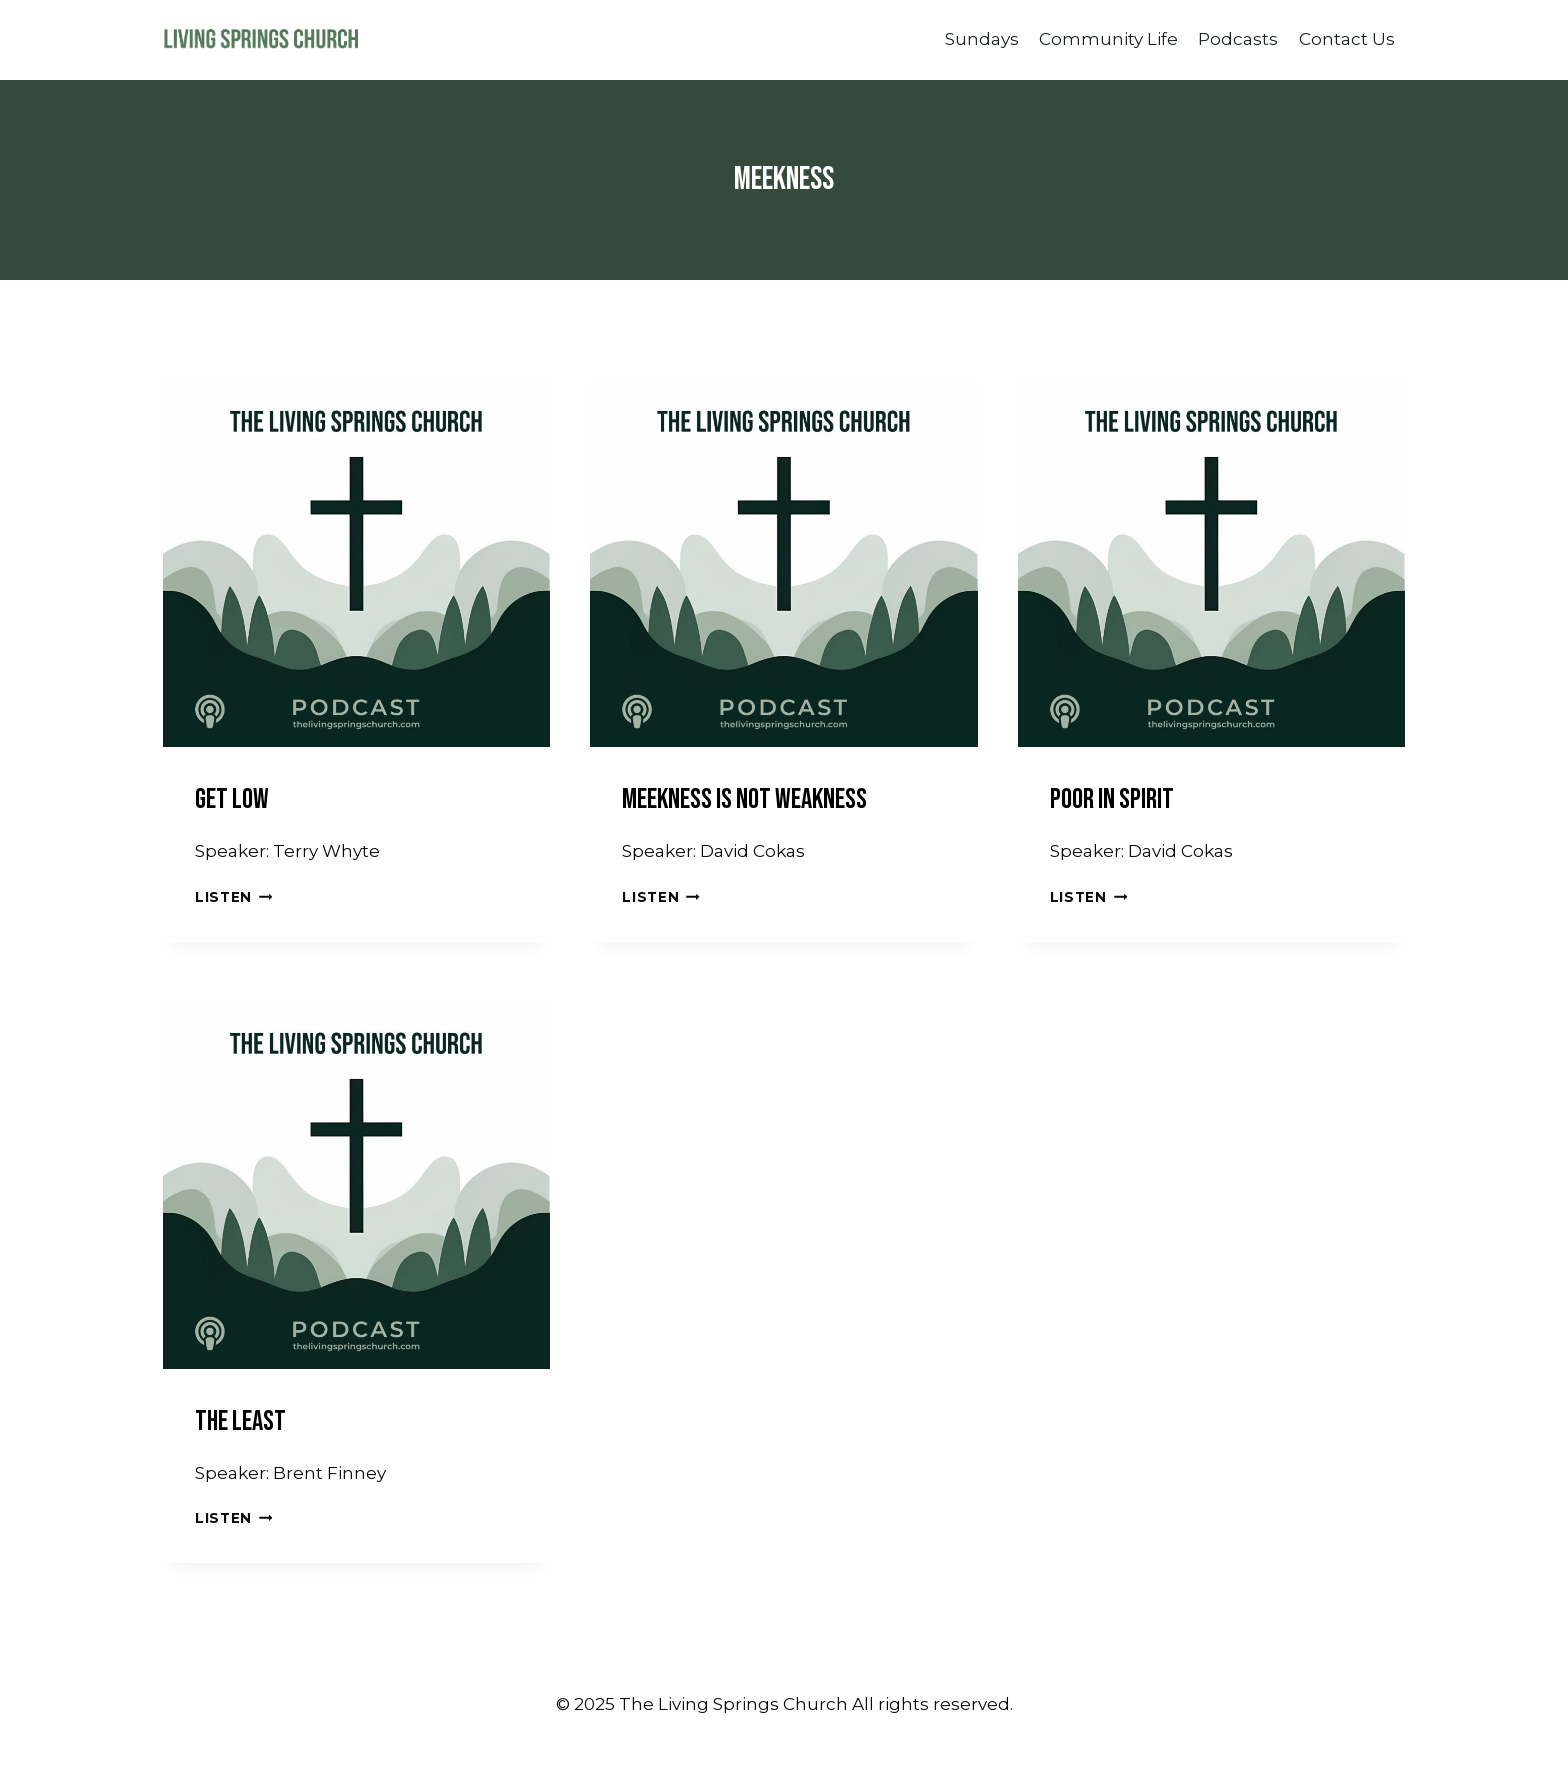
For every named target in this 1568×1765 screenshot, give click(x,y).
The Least (240, 1421)
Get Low (232, 799)
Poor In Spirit (1112, 799)
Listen (233, 897)
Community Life (1108, 39)
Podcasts (1238, 39)
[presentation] (356, 553)
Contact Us (1347, 39)
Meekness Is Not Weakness (744, 799)
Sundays (982, 39)
